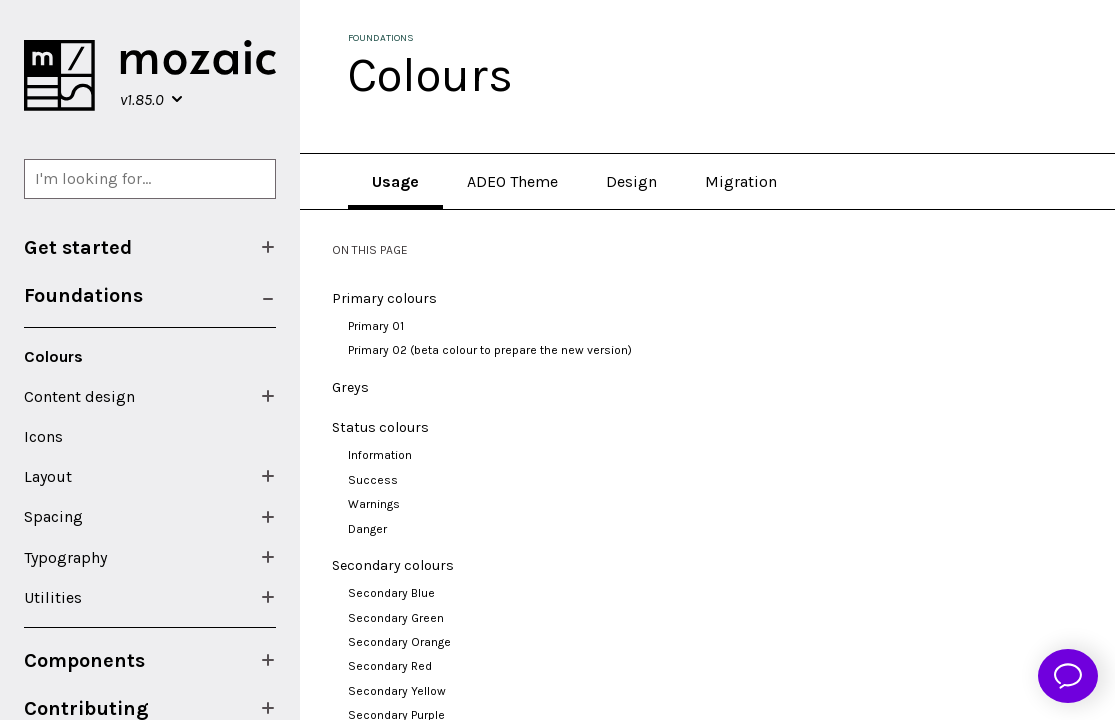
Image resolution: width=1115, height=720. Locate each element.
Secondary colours (393, 565)
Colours (53, 356)
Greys (350, 387)
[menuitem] (150, 247)
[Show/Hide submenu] (268, 247)
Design (631, 181)
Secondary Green (396, 618)
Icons (43, 436)
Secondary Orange (399, 642)
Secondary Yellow (397, 691)
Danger (367, 529)
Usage (395, 181)
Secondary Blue (391, 593)
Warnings (374, 504)
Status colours (380, 427)
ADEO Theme (512, 181)
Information (380, 455)
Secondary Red (390, 666)
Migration (741, 181)
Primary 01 (376, 326)
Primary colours (384, 298)
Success (373, 480)
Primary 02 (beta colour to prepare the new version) (490, 350)
